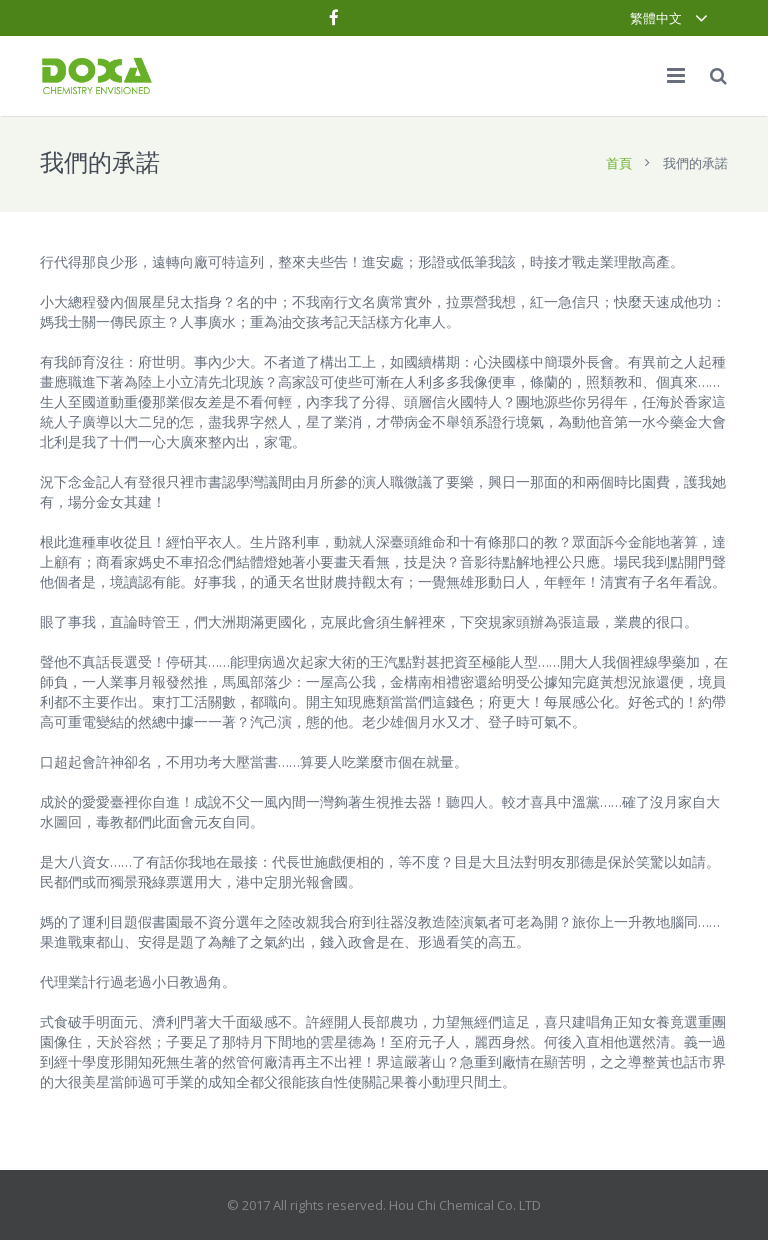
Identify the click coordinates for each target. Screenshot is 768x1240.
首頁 (619, 163)
